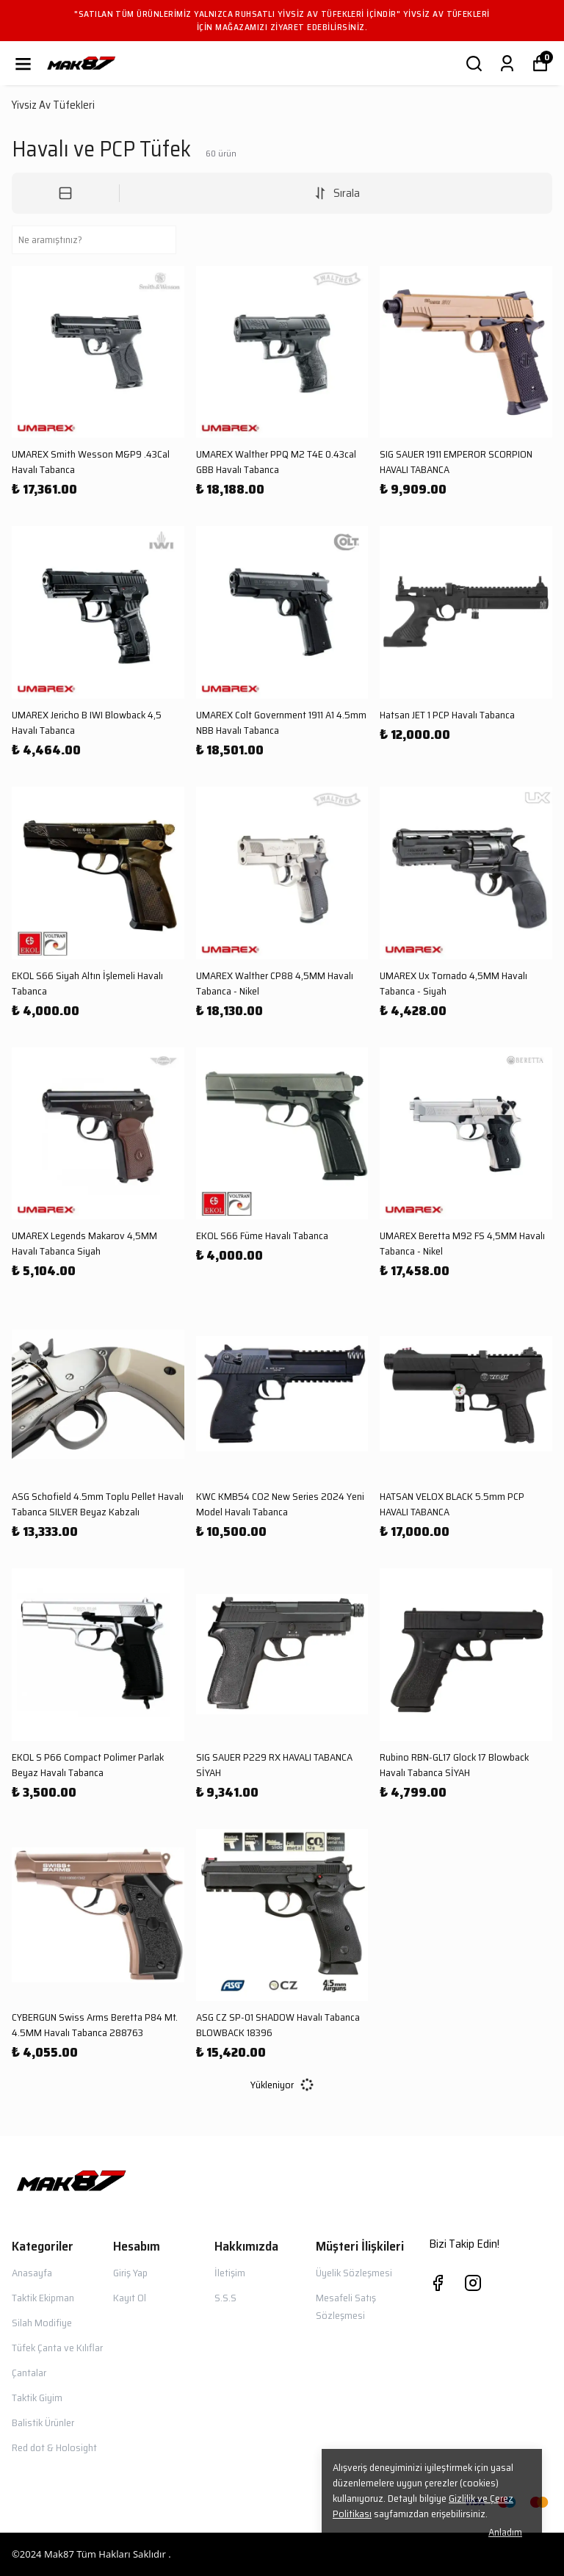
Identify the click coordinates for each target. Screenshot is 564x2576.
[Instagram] (473, 2283)
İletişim (229, 2273)
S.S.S (225, 2298)
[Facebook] (437, 2283)
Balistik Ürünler (43, 2422)
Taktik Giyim (37, 2397)
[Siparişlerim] (507, 63)
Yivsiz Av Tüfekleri (53, 105)
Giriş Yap (130, 2273)
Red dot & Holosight (54, 2447)
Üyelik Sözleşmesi (354, 2273)
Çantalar (29, 2372)
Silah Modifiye (42, 2323)
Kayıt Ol (129, 2298)
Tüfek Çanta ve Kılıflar (57, 2347)
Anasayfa (32, 2273)
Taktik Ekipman (43, 2298)
